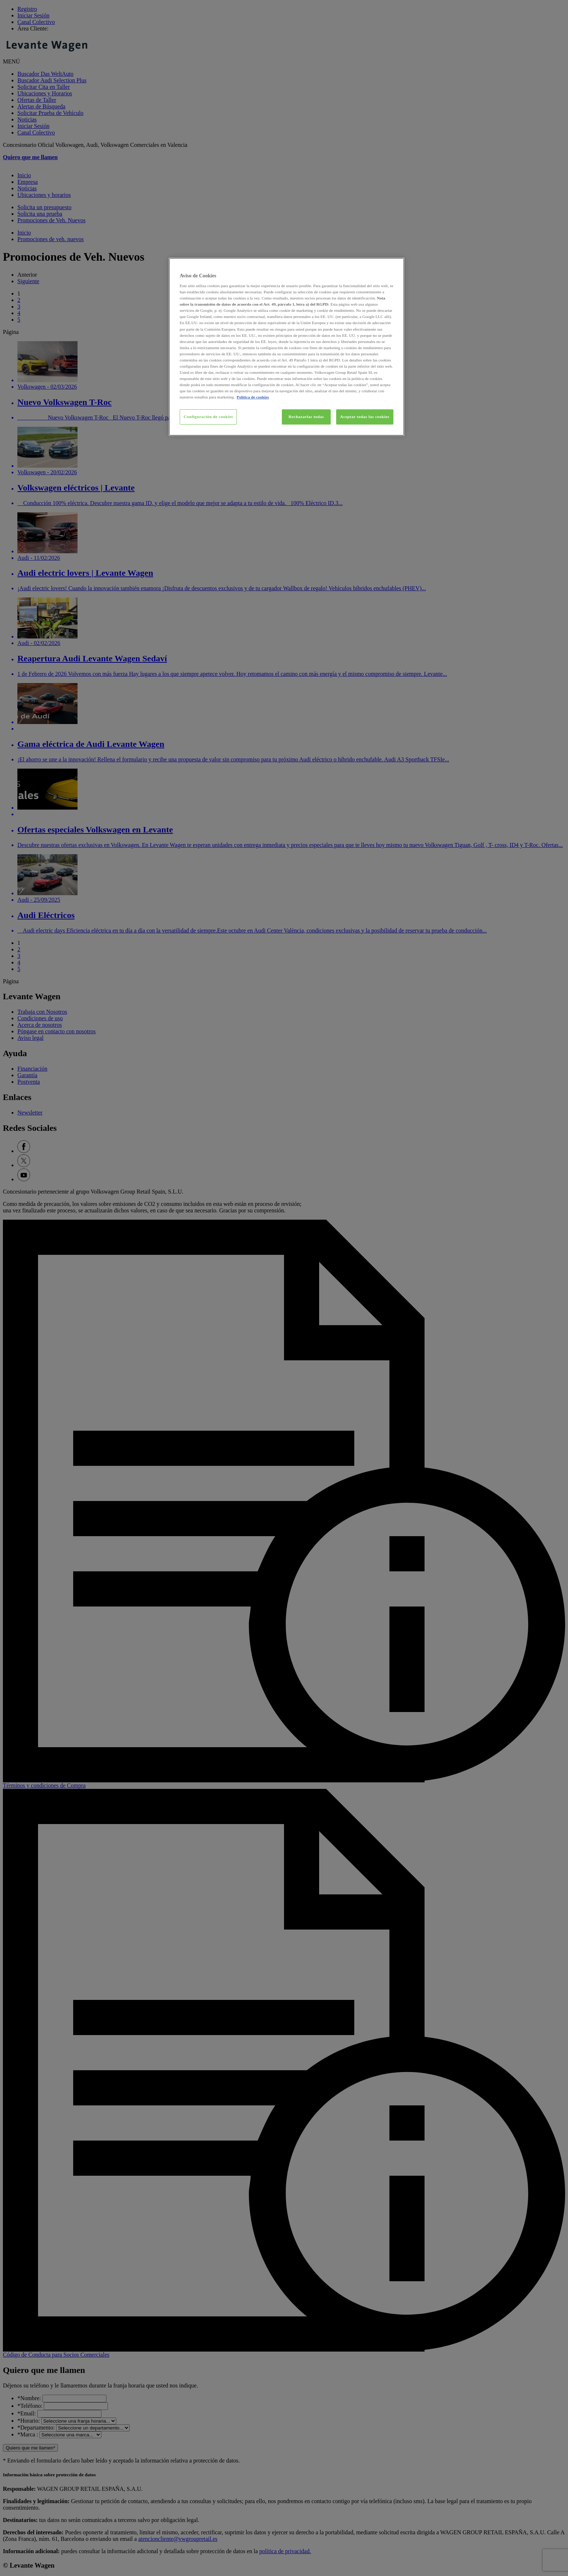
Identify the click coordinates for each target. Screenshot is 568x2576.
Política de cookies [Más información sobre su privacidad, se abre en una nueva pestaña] (253, 397)
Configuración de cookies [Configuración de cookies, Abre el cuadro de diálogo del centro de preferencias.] (208, 416)
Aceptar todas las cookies (364, 416)
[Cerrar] (394, 266)
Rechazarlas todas (306, 416)
